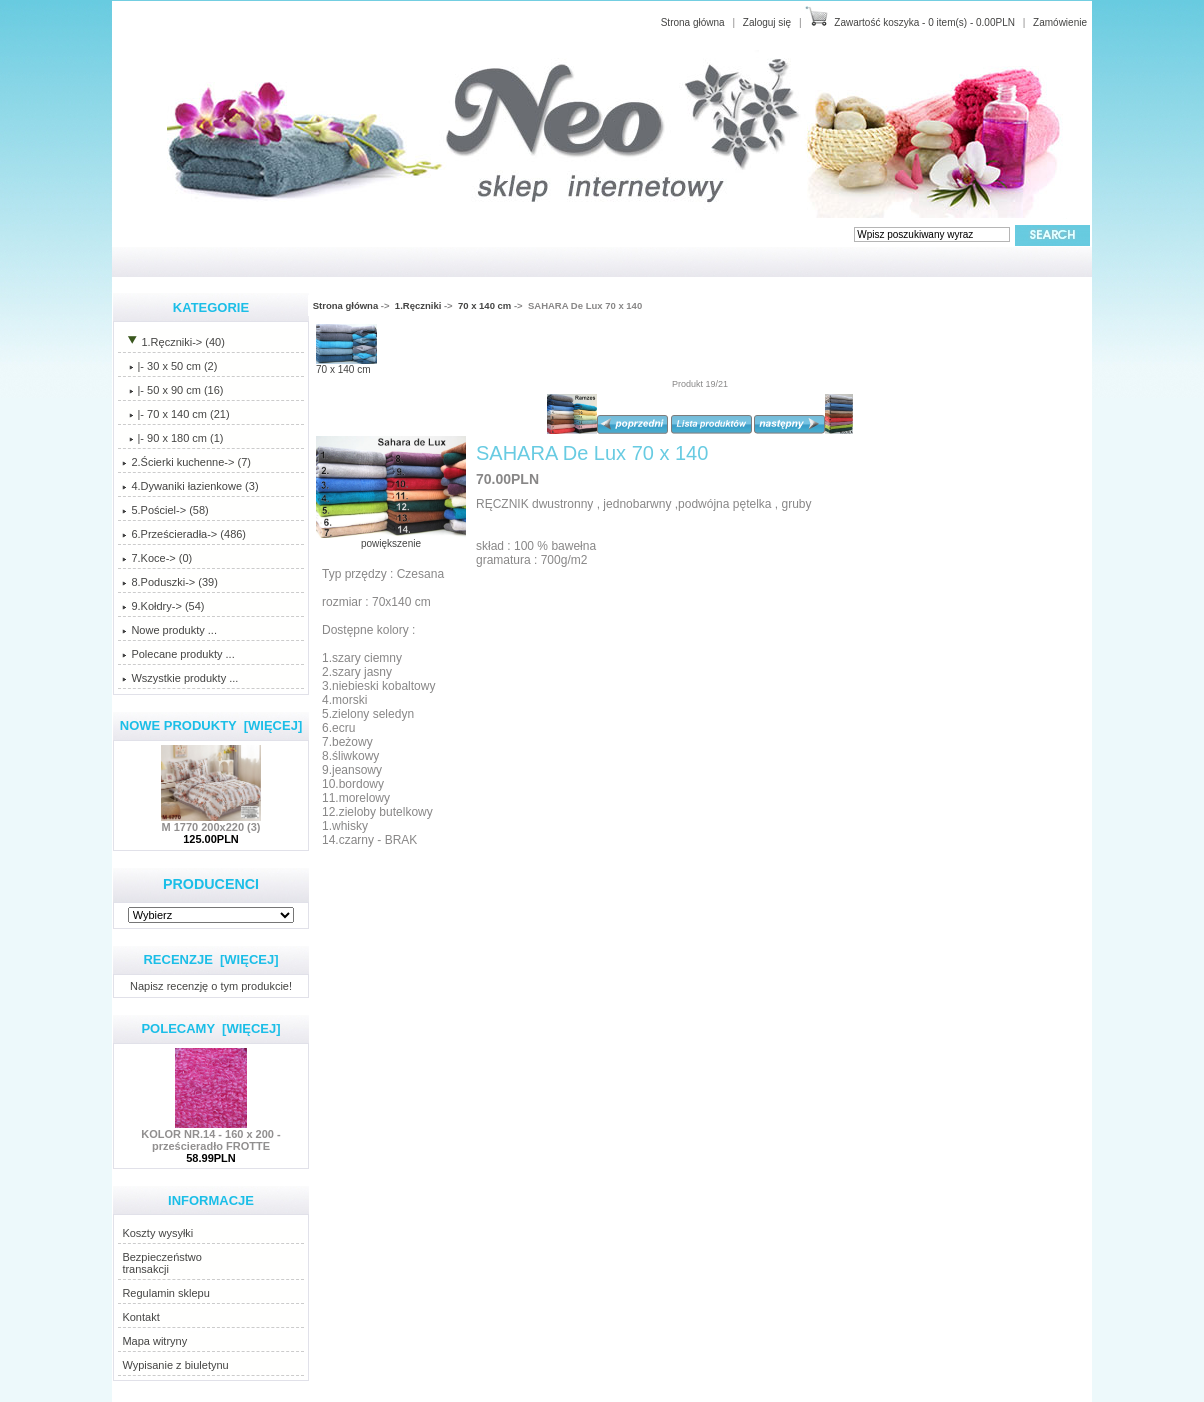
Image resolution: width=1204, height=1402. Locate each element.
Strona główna (693, 22)
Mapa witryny (154, 1341)
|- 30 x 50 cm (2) (169, 366)
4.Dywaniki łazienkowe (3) (190, 486)
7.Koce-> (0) (157, 558)
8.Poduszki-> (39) (170, 582)
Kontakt (140, 1317)
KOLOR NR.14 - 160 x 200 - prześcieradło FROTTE (210, 1135)
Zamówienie (1060, 22)
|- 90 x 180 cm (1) (172, 438)
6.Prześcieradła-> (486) (184, 534)
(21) (175, 414)
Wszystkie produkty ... (180, 678)
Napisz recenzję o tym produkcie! (211, 985)
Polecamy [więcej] (210, 1028)
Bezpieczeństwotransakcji (162, 1263)
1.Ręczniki (418, 305)
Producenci (211, 884)
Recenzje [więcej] (210, 959)
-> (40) (173, 342)
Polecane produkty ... (178, 654)
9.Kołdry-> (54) (163, 606)
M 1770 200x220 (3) (211, 822)
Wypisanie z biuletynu (175, 1365)
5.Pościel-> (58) (165, 510)
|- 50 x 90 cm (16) (172, 390)
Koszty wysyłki (157, 1233)
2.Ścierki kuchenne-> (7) (186, 462)
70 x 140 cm (484, 305)
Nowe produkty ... (169, 630)
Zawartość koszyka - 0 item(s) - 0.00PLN (924, 22)
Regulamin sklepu (165, 1293)
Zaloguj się (767, 22)
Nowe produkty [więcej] (211, 725)
